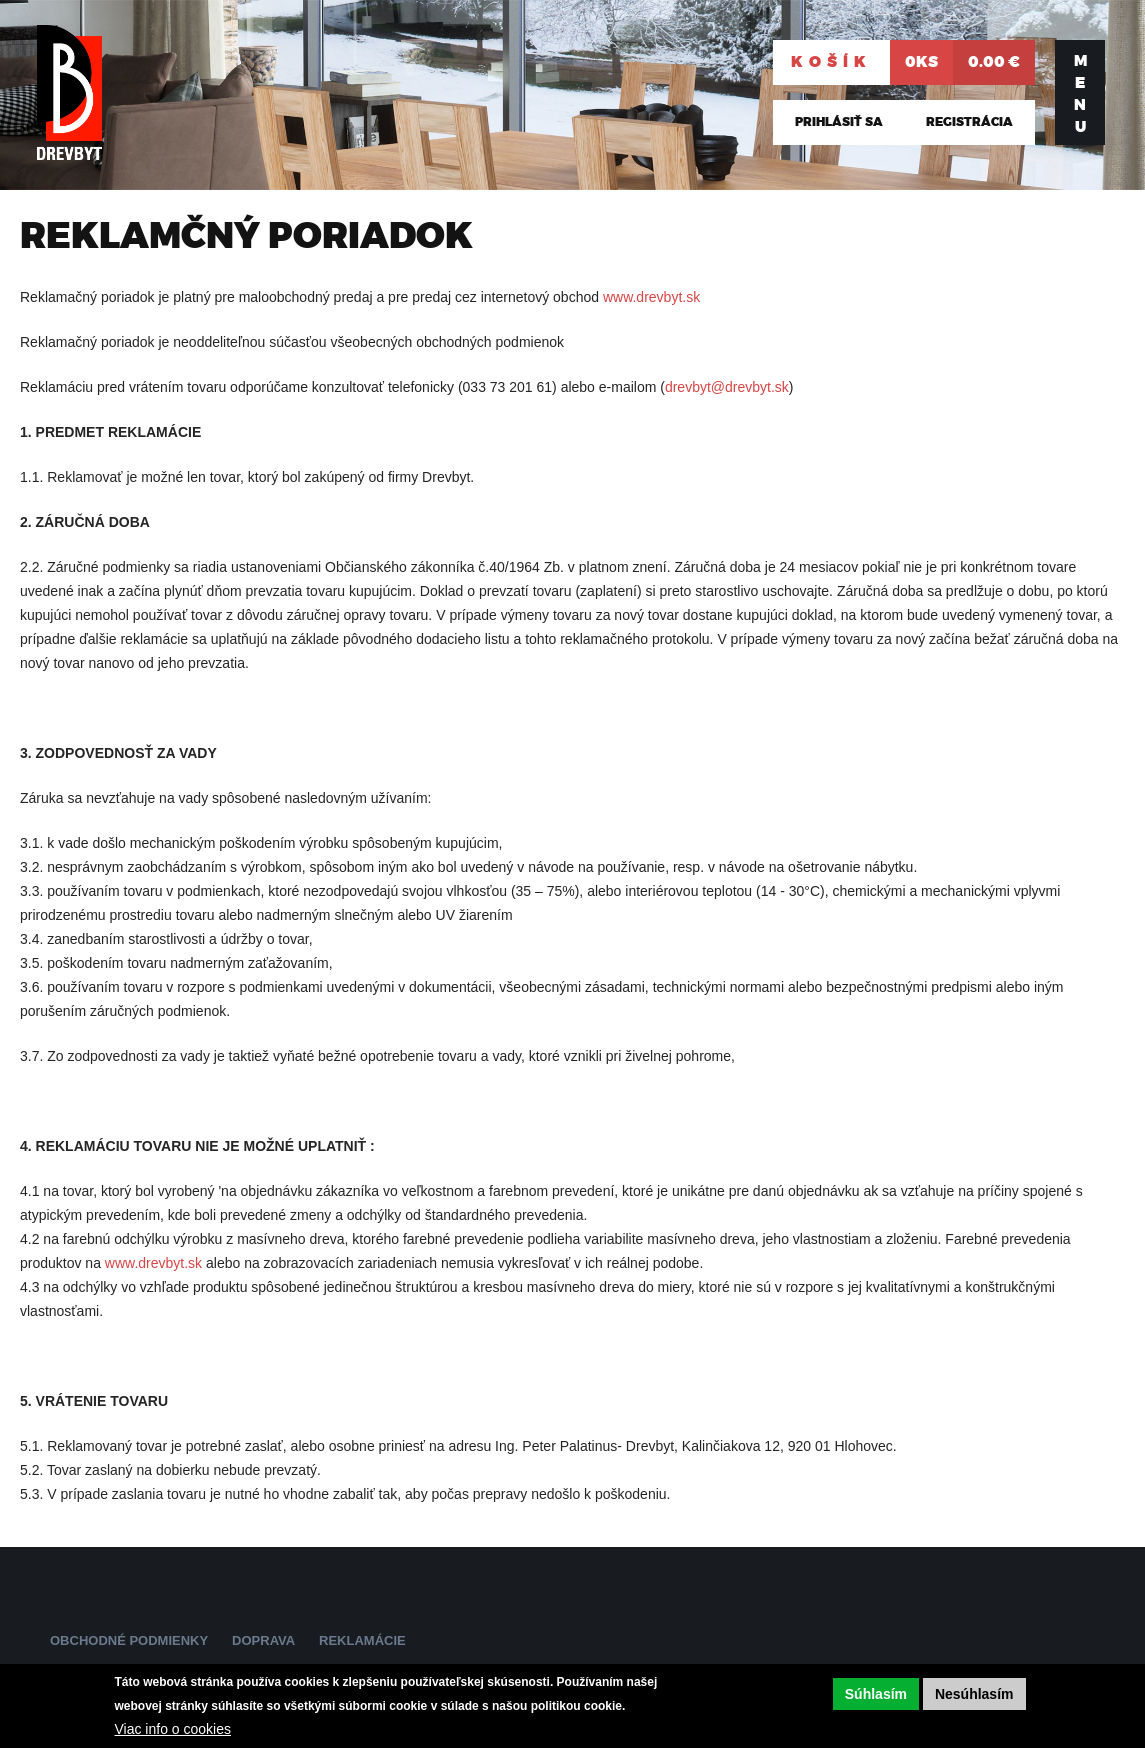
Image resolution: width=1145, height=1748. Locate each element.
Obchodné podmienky (129, 1640)
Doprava (263, 1640)
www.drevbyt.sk (651, 297)
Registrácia (969, 122)
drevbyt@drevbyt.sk (727, 387)
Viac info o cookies (173, 1729)
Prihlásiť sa (839, 122)
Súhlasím (876, 1694)
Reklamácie (362, 1640)
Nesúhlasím (974, 1694)
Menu (1080, 94)
